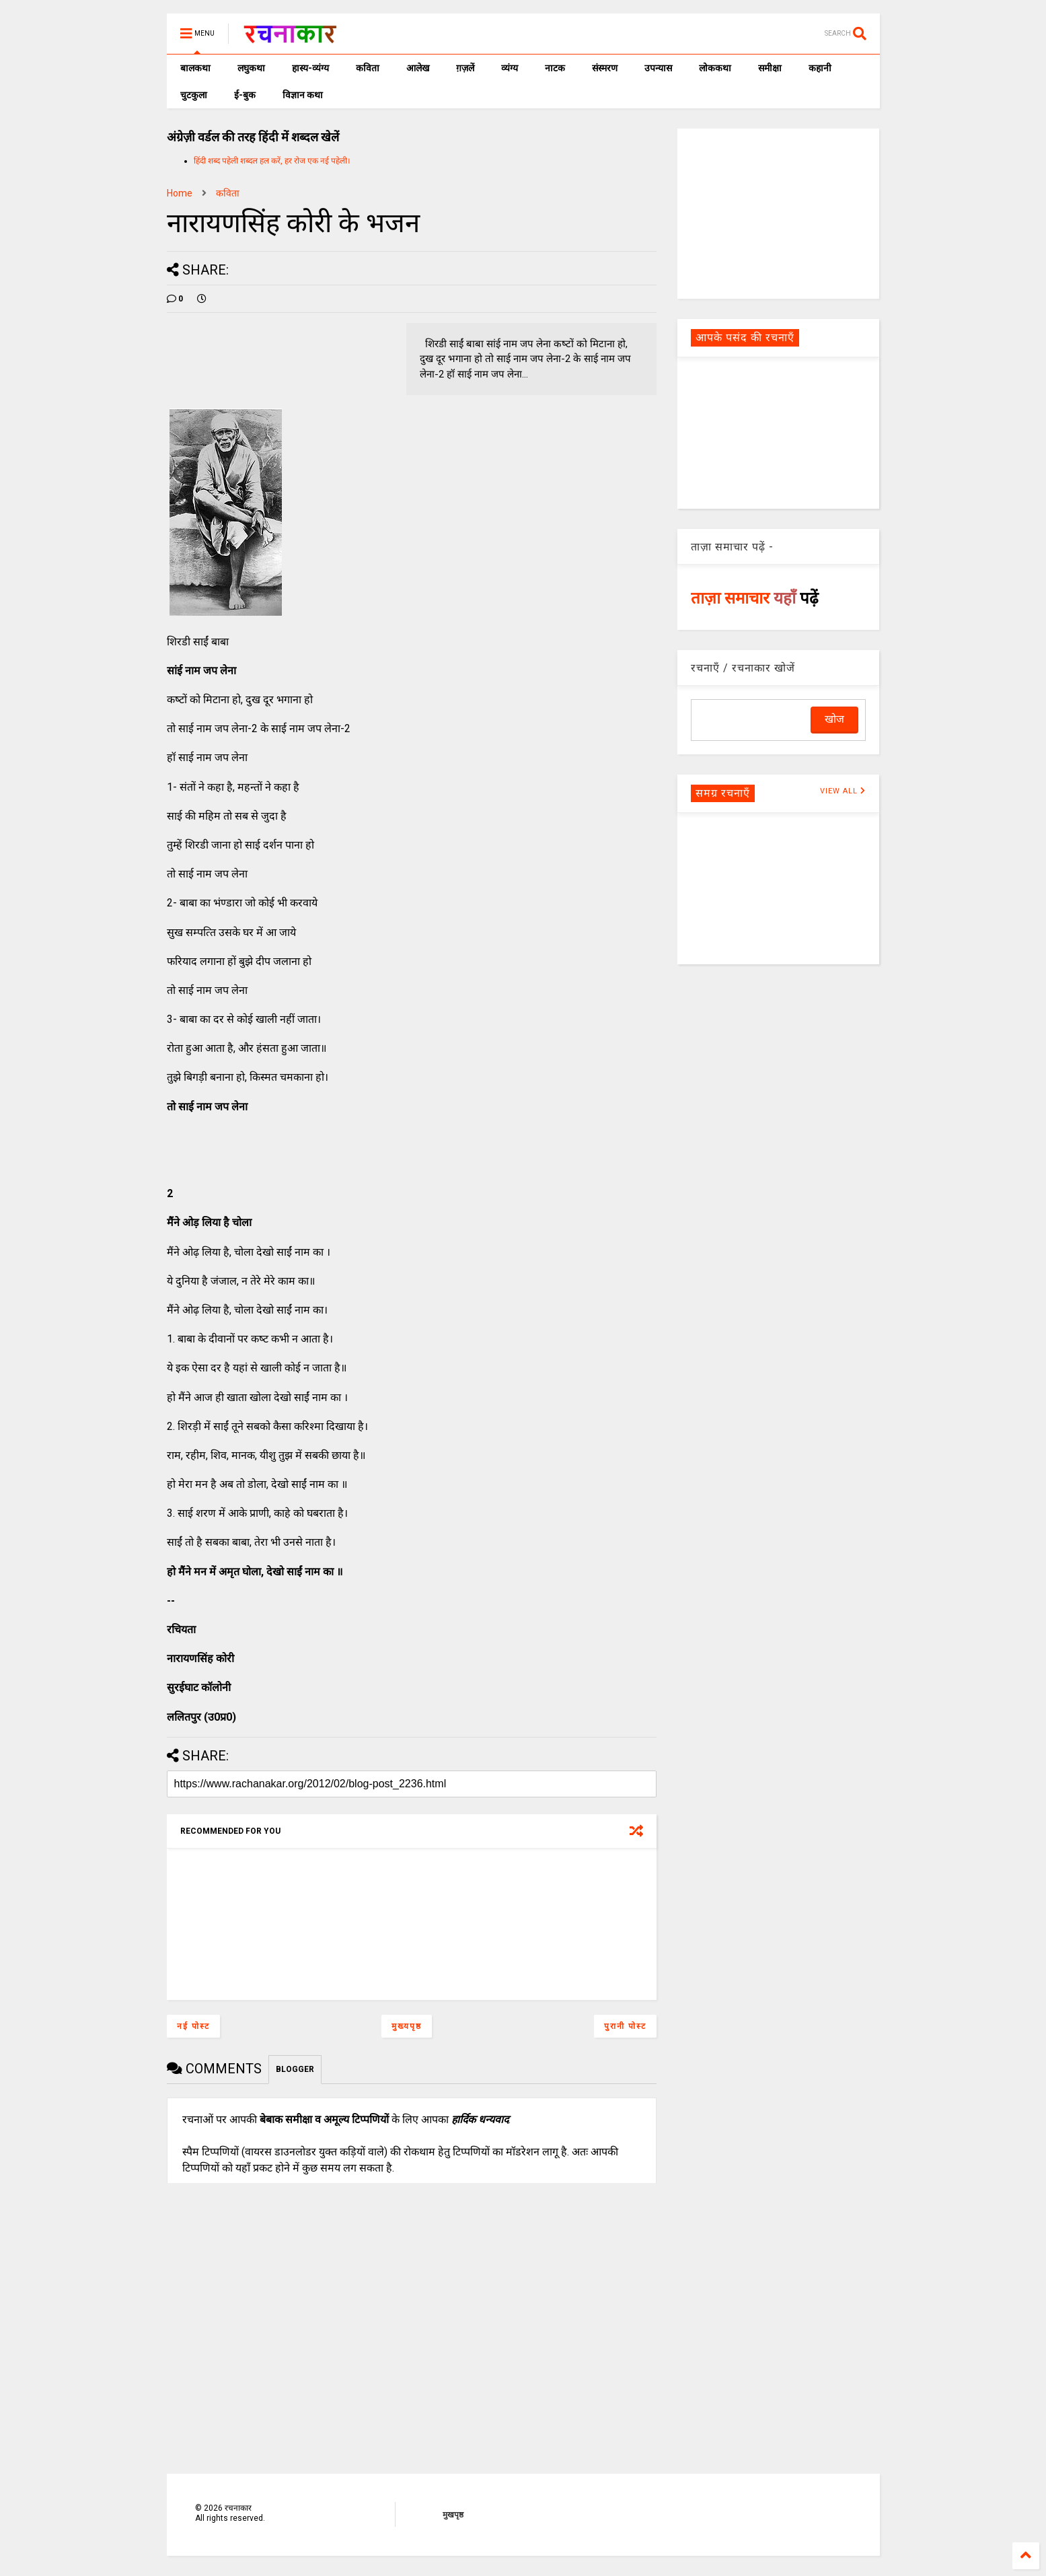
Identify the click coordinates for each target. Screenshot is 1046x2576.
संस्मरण (605, 68)
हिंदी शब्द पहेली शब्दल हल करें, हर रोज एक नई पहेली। (272, 161)
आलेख (417, 68)
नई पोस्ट (193, 2026)
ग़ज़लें (465, 68)
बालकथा (195, 68)
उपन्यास (658, 68)
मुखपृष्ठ (453, 2514)
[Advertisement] (778, 213)
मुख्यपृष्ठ (406, 2026)
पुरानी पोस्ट (625, 2026)
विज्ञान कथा (303, 95)
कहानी (820, 68)
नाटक (555, 68)
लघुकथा (251, 68)
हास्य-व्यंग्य (310, 68)
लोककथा (715, 68)
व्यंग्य (509, 68)
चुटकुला (193, 95)
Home (179, 193)
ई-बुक (245, 95)
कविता (367, 68)
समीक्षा (770, 68)
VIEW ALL (843, 791)
